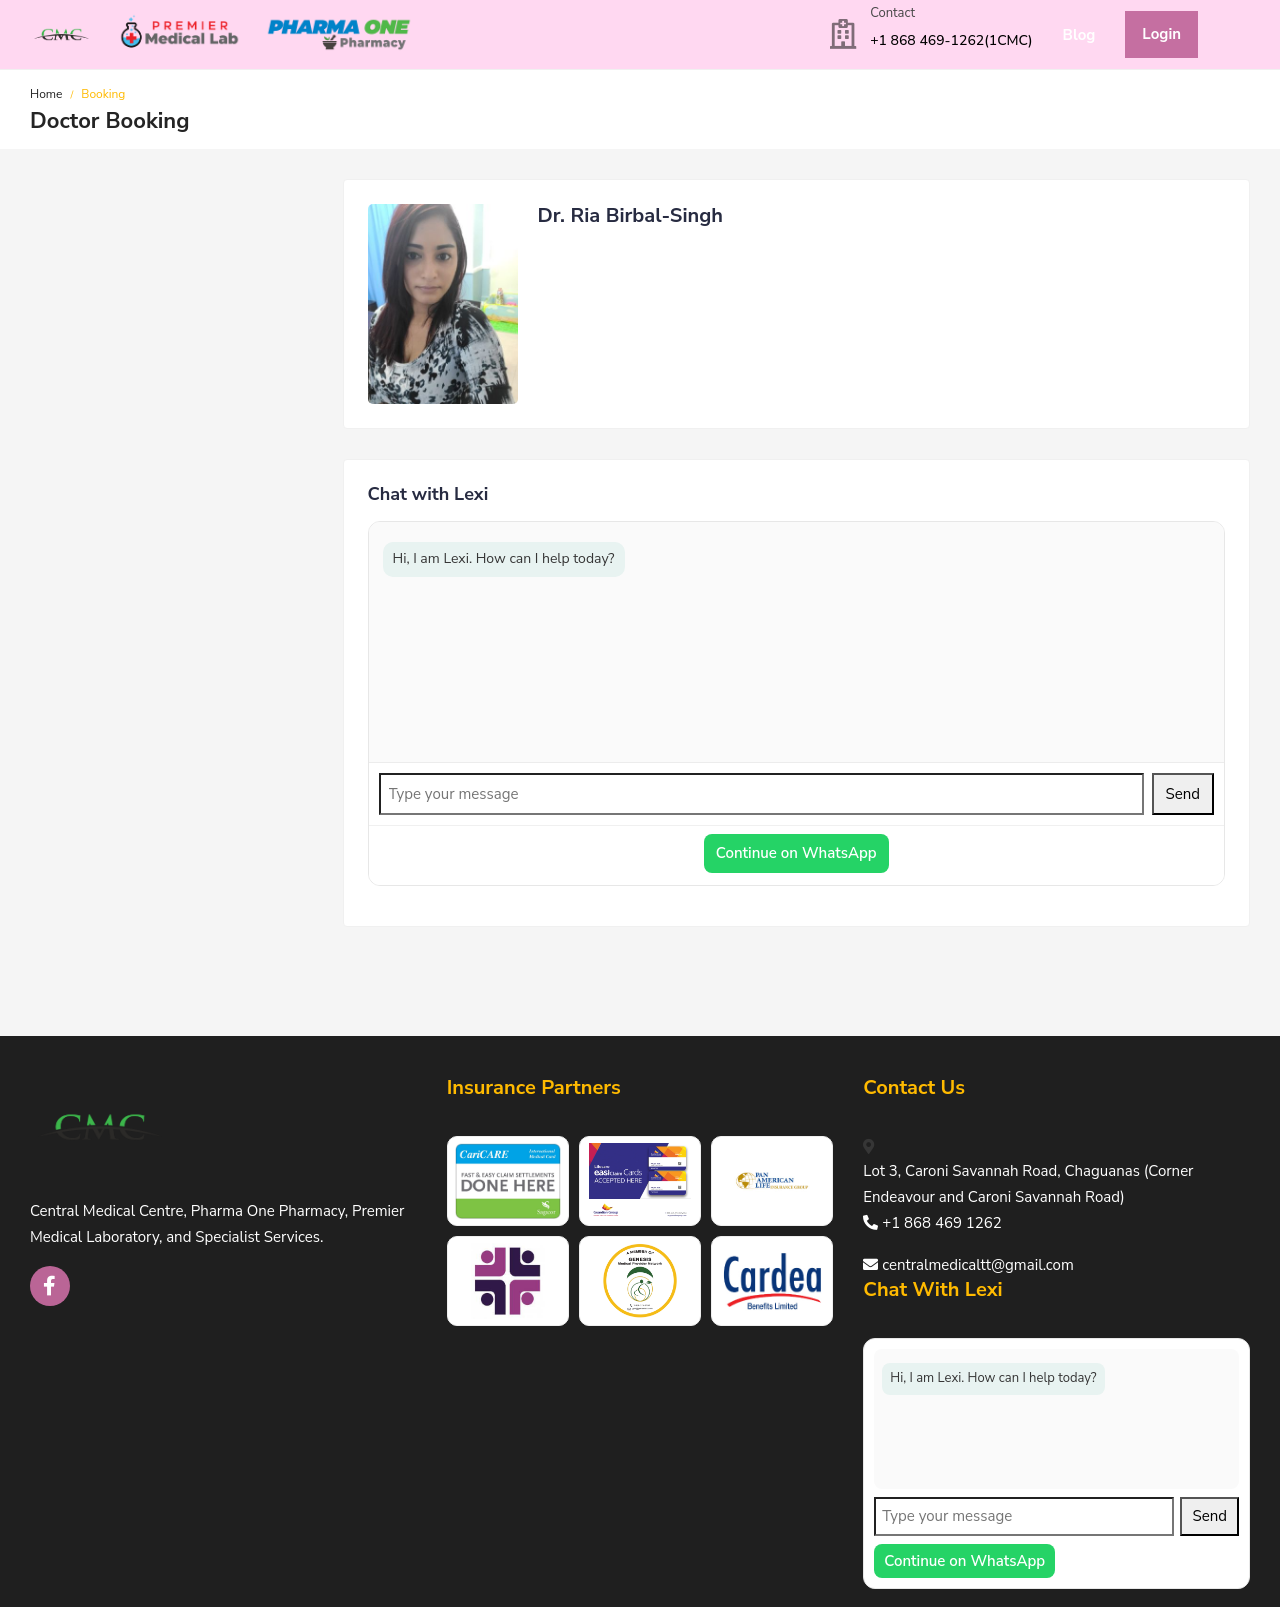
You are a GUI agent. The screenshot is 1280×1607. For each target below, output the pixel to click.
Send (1183, 794)
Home (46, 94)
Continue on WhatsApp (796, 853)
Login (1161, 34)
